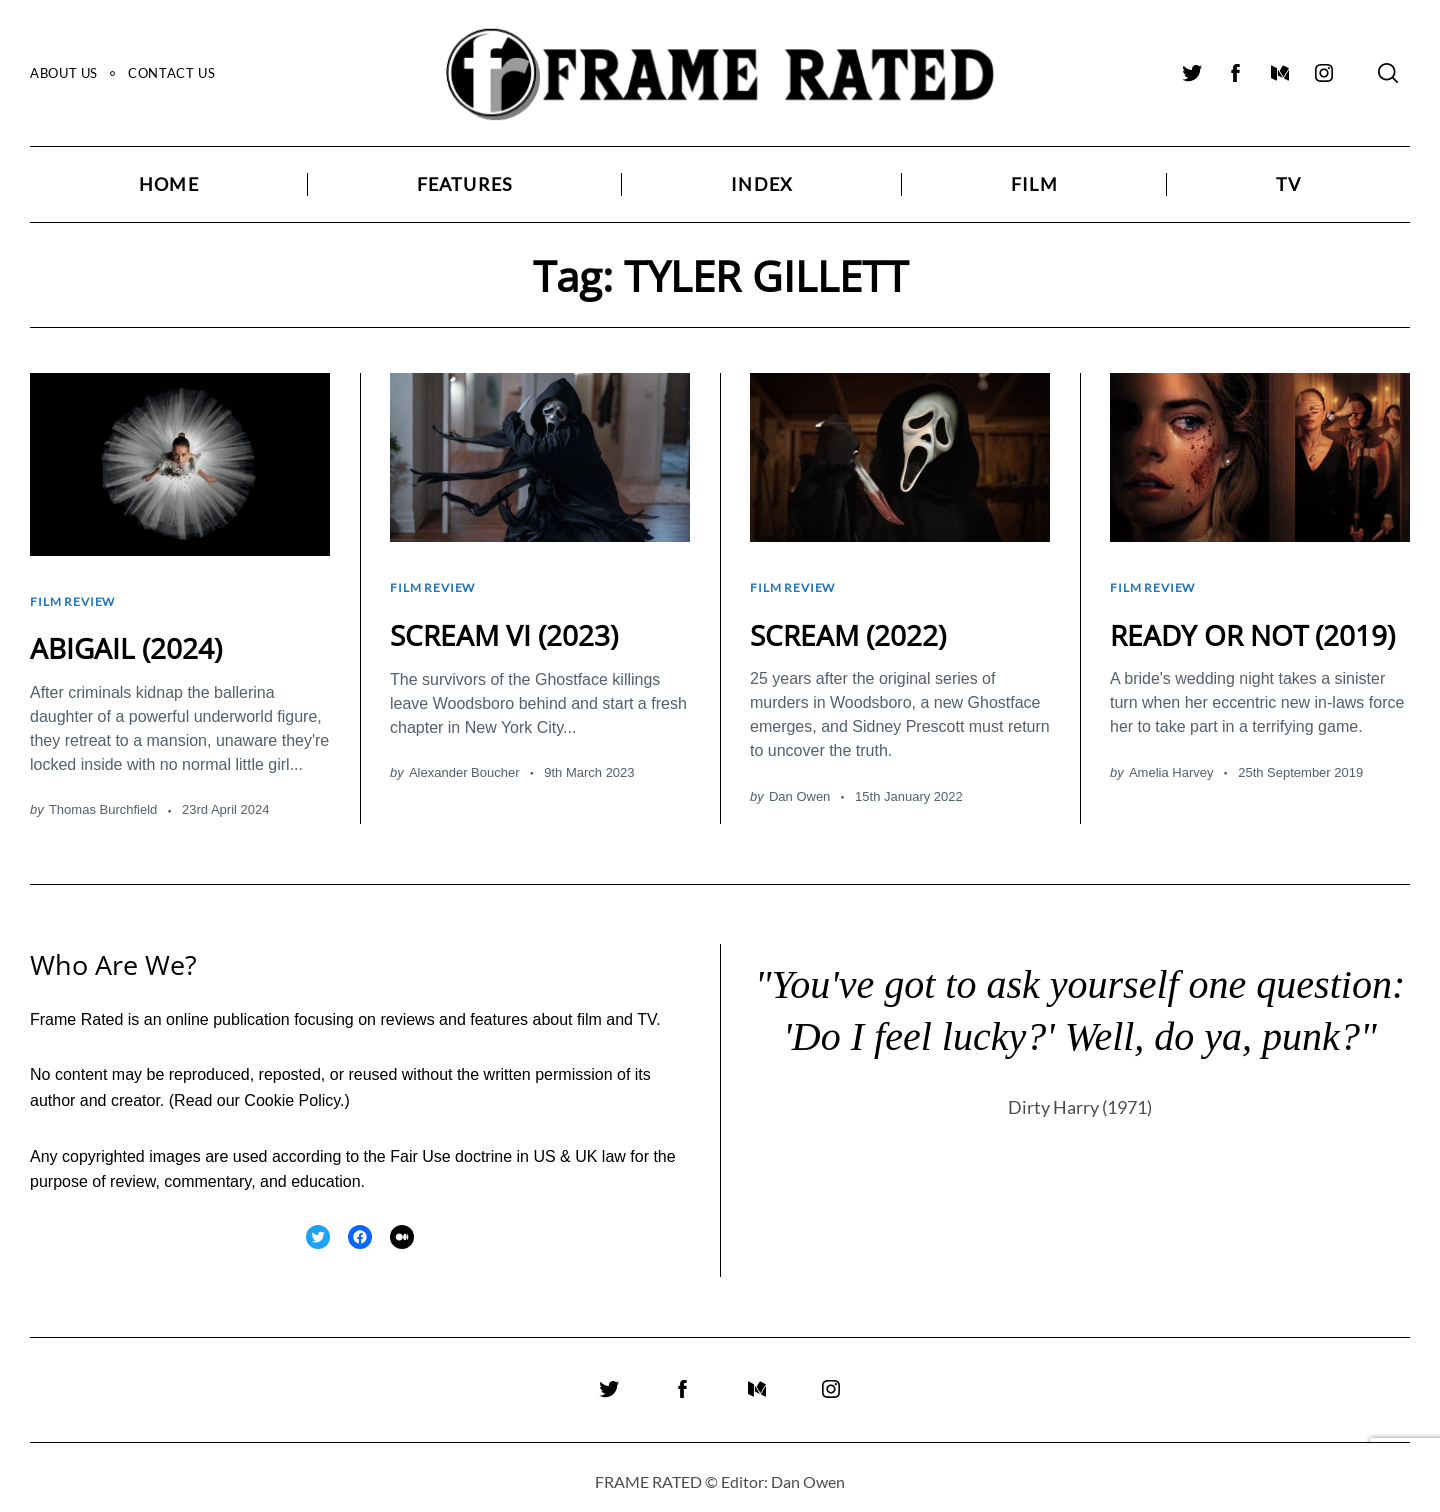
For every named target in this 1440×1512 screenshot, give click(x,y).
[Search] (1388, 73)
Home (169, 184)
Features (465, 184)
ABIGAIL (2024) (132, 637)
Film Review (76, 596)
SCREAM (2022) (855, 624)
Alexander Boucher (464, 762)
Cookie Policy (292, 1090)
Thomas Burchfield (103, 799)
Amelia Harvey (1171, 796)
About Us (64, 73)
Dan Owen (799, 786)
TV (1288, 184)
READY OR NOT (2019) (1217, 642)
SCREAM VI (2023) (512, 624)
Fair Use (420, 1146)
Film (1034, 184)
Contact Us (171, 73)
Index (762, 184)
